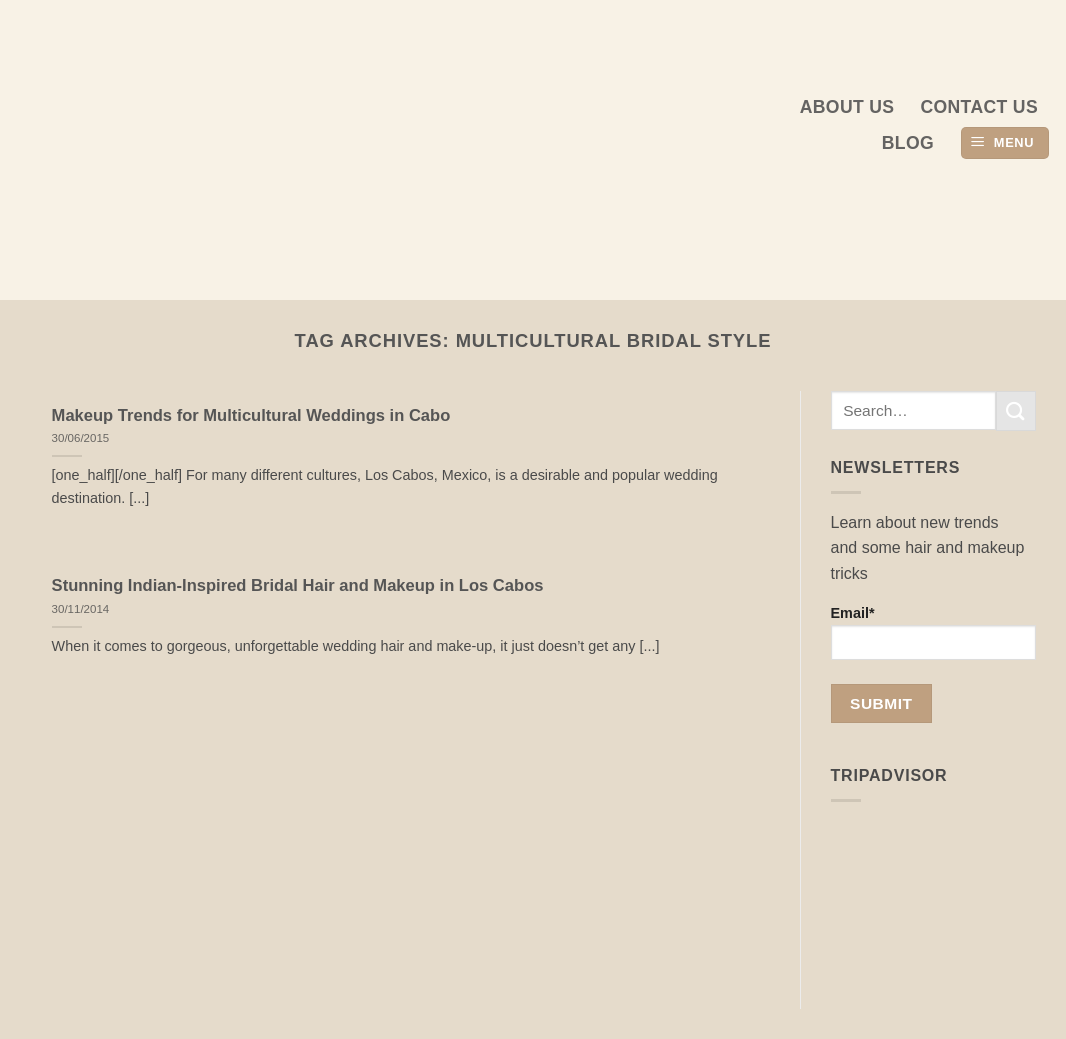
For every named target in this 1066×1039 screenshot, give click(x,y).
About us (847, 107)
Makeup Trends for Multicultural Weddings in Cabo (251, 415)
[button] (1005, 143)
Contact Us (979, 107)
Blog (908, 143)
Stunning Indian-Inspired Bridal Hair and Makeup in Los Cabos (298, 585)
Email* (934, 632)
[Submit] (1016, 410)
